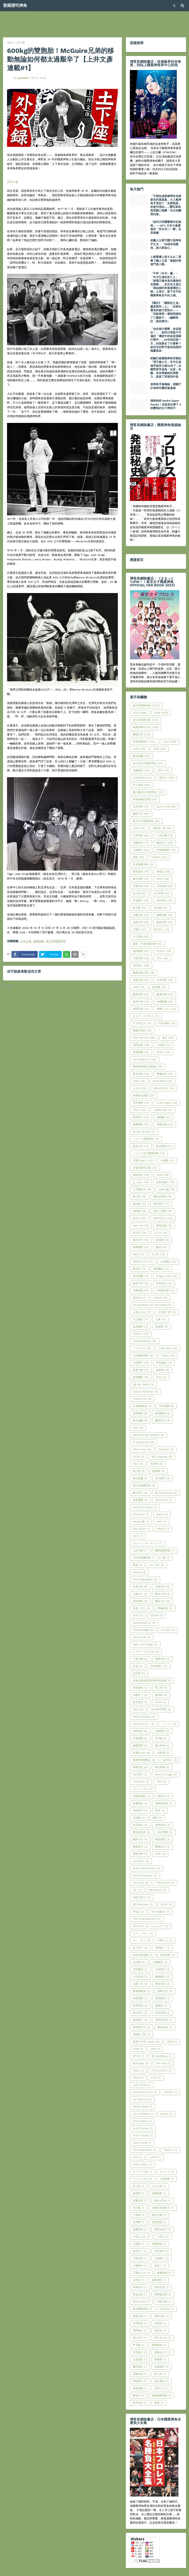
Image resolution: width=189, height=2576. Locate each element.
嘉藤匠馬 (140, 2229)
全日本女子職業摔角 (148, 763)
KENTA (163, 951)
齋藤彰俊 (165, 1074)
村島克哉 (164, 2301)
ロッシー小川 (142, 2179)
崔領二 (160, 2265)
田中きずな (162, 2337)
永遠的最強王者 (145, 1167)
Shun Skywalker (145, 1579)
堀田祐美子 (162, 2229)
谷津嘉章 (165, 980)
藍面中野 (164, 922)
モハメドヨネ (143, 1789)
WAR (138, 1536)
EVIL (162, 958)
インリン (169, 1724)
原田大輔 (159, 2215)
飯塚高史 (165, 2027)
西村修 (139, 1204)
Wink (138, 1926)
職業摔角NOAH (146, 727)
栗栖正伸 (140, 2316)
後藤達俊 (164, 2272)
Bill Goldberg (162, 2056)
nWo (138, 1464)
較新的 (9, 985)
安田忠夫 (164, 1283)
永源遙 (139, 1817)
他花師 (139, 2193)
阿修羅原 (165, 1608)
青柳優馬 (141, 1247)
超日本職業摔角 (144, 1485)
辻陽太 (140, 929)
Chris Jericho (161, 2070)
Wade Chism (142, 2164)
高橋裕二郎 (141, 2034)
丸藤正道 (141, 915)
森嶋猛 (161, 2005)
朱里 (160, 1810)
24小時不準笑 (161, 1709)
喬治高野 (167, 1955)
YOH (161, 1781)
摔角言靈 (161, 2287)
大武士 (163, 2236)
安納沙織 (141, 980)
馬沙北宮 (161, 1204)
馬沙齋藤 (141, 1276)
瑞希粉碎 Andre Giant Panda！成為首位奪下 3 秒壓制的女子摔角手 (165, 404)
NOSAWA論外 (143, 1630)
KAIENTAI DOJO (145, 2092)
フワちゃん (142, 1348)
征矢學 (139, 1673)
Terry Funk (142, 1637)
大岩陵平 (141, 1362)
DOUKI (156, 1615)
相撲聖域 (159, 2345)
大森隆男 (159, 1962)
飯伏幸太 (140, 1492)
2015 (160, 1854)
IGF (137, 1890)
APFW (138, 2056)
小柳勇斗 (161, 2258)
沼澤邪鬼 (140, 2323)
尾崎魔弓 (162, 1976)
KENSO (170, 2092)
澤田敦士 (140, 2330)
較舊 (117, 985)
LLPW (139, 1088)
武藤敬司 (141, 770)
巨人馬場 (141, 785)
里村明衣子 (141, 2027)
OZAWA (159, 857)
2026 (161, 712)
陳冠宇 (139, 2395)
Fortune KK (142, 1399)
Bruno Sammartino (147, 1868)
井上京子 (140, 1947)
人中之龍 (159, 2186)
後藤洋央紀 (142, 1030)
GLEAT (140, 1232)
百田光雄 (162, 2012)
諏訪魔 (159, 987)
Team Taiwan (143, 2135)
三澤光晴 (141, 835)
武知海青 (140, 1601)
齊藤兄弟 (165, 1124)
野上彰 (160, 2374)
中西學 (156, 1464)
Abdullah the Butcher (148, 1435)
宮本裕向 (161, 2251)
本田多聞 (140, 1998)
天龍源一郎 (162, 828)
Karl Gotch (141, 1529)
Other (139, 1110)
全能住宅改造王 (163, 2207)
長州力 (166, 777)
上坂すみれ (168, 1348)
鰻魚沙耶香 (162, 1196)
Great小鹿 (141, 1521)
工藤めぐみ (141, 2272)
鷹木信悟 (141, 1074)
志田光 (139, 2280)
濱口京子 (140, 2337)
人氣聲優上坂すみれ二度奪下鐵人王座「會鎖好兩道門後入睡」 (165, 260)
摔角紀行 (140, 2287)
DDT (163, 770)
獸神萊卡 (141, 1117)
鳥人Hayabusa (166, 1492)
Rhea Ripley (142, 2121)
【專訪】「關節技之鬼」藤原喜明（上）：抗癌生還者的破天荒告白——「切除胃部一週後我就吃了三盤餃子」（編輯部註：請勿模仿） (165, 312)
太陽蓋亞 (162, 1731)
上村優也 (168, 1261)
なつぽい (141, 1182)
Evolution (141, 1514)
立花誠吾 (140, 2359)
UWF (139, 987)
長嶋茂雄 (140, 2388)
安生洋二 (140, 2251)
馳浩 (161, 1247)
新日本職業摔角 (56, 941)
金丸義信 (161, 2381)
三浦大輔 (140, 1659)
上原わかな (142, 1312)
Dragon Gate (166, 1276)
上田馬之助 (163, 1110)
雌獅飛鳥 (141, 1124)
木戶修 (161, 1738)
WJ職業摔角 (142, 1406)
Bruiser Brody (144, 1131)
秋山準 (139, 1196)
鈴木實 (140, 907)
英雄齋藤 (141, 1052)
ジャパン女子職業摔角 (149, 1153)
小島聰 (167, 1160)
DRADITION (164, 1088)
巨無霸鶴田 (166, 850)
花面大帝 (141, 922)
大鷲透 (139, 2244)
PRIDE (164, 1529)
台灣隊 (139, 2222)
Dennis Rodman (145, 1875)
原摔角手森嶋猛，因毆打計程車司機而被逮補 (165, 386)
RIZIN (166, 1904)
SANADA (166, 1449)
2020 (163, 1175)
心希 (160, 1319)
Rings (138, 1911)
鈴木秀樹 (165, 1832)
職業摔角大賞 (144, 972)
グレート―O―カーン (148, 1543)
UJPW (155, 2157)
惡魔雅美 (140, 1803)
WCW (138, 1456)
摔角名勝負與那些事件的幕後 (152, 1680)
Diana (138, 2077)
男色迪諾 (164, 1362)
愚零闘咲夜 (141, 1991)
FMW (139, 1081)
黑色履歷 (140, 1500)
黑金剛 (161, 1326)
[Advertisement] (95, 24)
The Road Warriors (147, 1919)
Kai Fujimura (142, 2099)
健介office (162, 2200)
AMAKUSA (163, 1500)
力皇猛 (139, 2215)
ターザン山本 (142, 2171)
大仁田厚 (161, 893)
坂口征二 (162, 929)
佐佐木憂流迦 (143, 1955)
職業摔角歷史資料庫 (147, 1066)
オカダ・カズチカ (146, 1016)
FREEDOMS (165, 1882)
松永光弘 (167, 2309)
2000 (172, 2041)
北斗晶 (139, 893)
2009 (160, 1702)
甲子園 (139, 2345)
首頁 (9, 42)
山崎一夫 (140, 1984)
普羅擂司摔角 (15, 5)
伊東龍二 (162, 1947)
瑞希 (157, 1817)
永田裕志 (164, 900)
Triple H (170, 2150)
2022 (138, 1709)
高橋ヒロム (166, 1009)
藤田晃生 (140, 2366)
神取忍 (163, 871)
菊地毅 (160, 2359)
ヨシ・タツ (141, 1940)
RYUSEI (168, 1630)
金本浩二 (170, 1760)
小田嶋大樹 (165, 1290)
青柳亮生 (140, 1767)
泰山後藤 (140, 1478)
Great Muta (163, 1081)
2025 (140, 712)
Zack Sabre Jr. (144, 1059)
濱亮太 (160, 2330)
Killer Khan (142, 1449)
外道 (138, 1666)
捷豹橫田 (159, 2280)
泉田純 (160, 2323)
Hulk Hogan (167, 1102)
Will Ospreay (162, 1456)
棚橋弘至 (141, 734)
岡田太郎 (162, 1984)
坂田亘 (164, 1796)
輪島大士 (162, 1601)
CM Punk (163, 2063)
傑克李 (139, 1269)
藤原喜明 (141, 994)
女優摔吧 (159, 2244)
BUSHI (139, 1218)
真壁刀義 (141, 1370)
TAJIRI (158, 1254)
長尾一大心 (141, 1608)
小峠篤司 (162, 1969)
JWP (161, 1521)
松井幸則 (140, 2005)
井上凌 (139, 2186)
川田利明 (164, 886)
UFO (137, 2157)
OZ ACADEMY (143, 2114)
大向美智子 (158, 1666)
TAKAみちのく (143, 1724)
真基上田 (141, 1146)
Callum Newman (145, 1391)
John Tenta (142, 2085)
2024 (139, 828)
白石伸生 (140, 1825)
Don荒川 (140, 1774)
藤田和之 (162, 1420)
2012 (155, 2049)
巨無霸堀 (140, 1738)
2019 (139, 749)
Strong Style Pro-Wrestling (152, 1305)
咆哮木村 (162, 1659)
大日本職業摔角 (144, 1557)
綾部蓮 (162, 1370)
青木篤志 (140, 2402)
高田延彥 (141, 1045)
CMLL (138, 2070)
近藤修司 (161, 2366)
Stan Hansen (144, 1037)
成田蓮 (139, 1211)
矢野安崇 (162, 1825)
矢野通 (163, 1752)
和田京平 (141, 1240)
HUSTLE (141, 1334)
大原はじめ (141, 2236)
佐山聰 (161, 907)
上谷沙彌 (165, 835)
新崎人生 (165, 1991)
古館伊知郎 (141, 1796)
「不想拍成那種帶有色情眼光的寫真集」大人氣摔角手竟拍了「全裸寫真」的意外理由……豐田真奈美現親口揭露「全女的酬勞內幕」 (165, 205)
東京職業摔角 (142, 2309)
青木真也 (140, 1702)
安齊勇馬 (141, 1290)
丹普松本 (141, 886)
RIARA (167, 2114)
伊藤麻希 (159, 2193)
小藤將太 (140, 2265)
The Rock (141, 1781)
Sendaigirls (160, 1911)
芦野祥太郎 (164, 2020)
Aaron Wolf (166, 806)
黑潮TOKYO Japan (146, 2041)
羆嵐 (137, 1565)
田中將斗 (140, 2012)
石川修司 (162, 1478)
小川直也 (141, 936)
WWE (162, 879)
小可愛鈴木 (142, 1189)
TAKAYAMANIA (145, 1341)
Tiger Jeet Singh (145, 1644)
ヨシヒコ (167, 2171)
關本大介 (140, 1839)
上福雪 (163, 1045)
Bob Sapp (141, 2063)
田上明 (161, 1687)
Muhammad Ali (144, 1622)
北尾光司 (162, 1586)
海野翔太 (141, 1175)
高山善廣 (164, 1146)
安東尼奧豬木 (144, 741)
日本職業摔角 (143, 864)
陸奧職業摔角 (161, 2395)
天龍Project (143, 1160)
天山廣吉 (140, 1319)
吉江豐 (139, 1471)
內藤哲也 (141, 842)
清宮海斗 (141, 965)
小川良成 (140, 1976)
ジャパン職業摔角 (146, 1139)
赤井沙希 (141, 806)
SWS (138, 1254)
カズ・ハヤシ (143, 1933)
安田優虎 (140, 1969)
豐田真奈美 (141, 1832)
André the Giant (145, 1507)
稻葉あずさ (162, 2352)
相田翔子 (140, 2020)
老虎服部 (140, 1326)
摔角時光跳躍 (144, 1095)
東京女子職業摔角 (146, 821)
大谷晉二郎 (167, 1312)
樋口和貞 (162, 1745)
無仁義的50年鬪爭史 (148, 792)
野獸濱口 (140, 2381)
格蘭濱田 (140, 1745)
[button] (174, 5)
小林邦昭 (141, 958)
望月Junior (141, 2301)
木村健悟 (140, 1687)
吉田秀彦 (159, 2222)
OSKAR (160, 1297)
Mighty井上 (142, 1897)
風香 (159, 2402)
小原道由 (140, 2258)
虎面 (138, 857)
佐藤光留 (140, 2200)
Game (162, 1514)
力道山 (168, 1355)
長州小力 (161, 2388)
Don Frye (141, 1882)
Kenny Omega (166, 1774)
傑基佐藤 (164, 1225)
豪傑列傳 (165, 994)
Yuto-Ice (141, 1225)
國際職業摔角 (165, 1550)
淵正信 (139, 1297)
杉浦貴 (162, 1240)
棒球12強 (161, 2316)
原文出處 (12, 181)
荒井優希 (141, 1102)
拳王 (168, 1037)
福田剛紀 (161, 1269)
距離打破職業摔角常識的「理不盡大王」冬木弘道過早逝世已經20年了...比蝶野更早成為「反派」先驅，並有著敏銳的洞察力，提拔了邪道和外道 (165, 367)
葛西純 (161, 1695)
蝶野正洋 (141, 814)
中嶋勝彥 (165, 1001)
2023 (169, 741)
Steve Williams (144, 1716)
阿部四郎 (162, 1839)
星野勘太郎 (162, 2294)
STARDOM (142, 777)
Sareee (139, 1572)
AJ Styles (141, 1861)
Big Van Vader (143, 1384)
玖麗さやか (141, 1752)
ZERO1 (163, 1052)
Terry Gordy (142, 2142)
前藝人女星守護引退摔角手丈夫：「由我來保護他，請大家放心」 (165, 244)
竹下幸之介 (142, 1023)
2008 (138, 2049)
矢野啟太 (140, 2352)
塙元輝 (139, 1962)
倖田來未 (140, 1731)
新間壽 (158, 1471)
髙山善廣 (162, 1767)
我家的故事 (164, 1803)
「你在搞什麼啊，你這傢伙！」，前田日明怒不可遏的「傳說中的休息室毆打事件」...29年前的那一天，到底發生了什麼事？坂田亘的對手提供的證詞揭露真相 (165, 339)
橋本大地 (162, 1594)
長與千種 (141, 1001)
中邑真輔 (167, 1023)
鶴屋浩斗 (162, 1846)
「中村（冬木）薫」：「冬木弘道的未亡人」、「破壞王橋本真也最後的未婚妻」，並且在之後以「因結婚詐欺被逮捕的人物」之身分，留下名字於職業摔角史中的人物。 (165, 284)
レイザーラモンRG (146, 1651)
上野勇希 (167, 2179)
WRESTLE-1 (143, 1261)
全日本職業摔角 (145, 720)
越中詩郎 (141, 879)
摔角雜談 (140, 1413)
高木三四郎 (162, 1211)
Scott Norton (143, 2128)
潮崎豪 (164, 1117)
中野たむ (165, 1940)
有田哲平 (140, 1810)
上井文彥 (20, 42)
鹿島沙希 (140, 1854)
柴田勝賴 (162, 1413)
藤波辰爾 (141, 756)
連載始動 (38, 941)
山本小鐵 (167, 1189)
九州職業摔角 (143, 1355)
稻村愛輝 (141, 951)
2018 (159, 749)
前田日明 (141, 1009)
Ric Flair (157, 1565)
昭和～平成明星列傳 (147, 944)
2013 (138, 1615)
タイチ (160, 1232)
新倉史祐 (140, 2294)
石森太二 (140, 1695)
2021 (161, 1377)
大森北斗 (140, 1594)
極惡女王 (164, 842)
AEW (138, 1427)
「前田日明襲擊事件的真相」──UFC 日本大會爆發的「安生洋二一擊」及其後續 (165, 227)
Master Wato (143, 2106)
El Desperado (143, 1442)
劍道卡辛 (141, 1283)
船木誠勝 (140, 1420)
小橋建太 (141, 850)
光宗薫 (139, 2207)
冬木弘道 (140, 1586)
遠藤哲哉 (140, 2374)
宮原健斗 (141, 900)
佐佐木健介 (165, 1182)
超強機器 (141, 1377)
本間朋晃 (162, 1998)
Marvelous (157, 1890)
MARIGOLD (163, 1218)
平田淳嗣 (166, 1406)
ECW (156, 2077)
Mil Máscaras (143, 1904)
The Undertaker (144, 2150)
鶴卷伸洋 (140, 1846)
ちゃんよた (159, 1926)
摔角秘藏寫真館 (145, 799)
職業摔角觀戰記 (144, 1760)
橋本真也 (141, 871)
